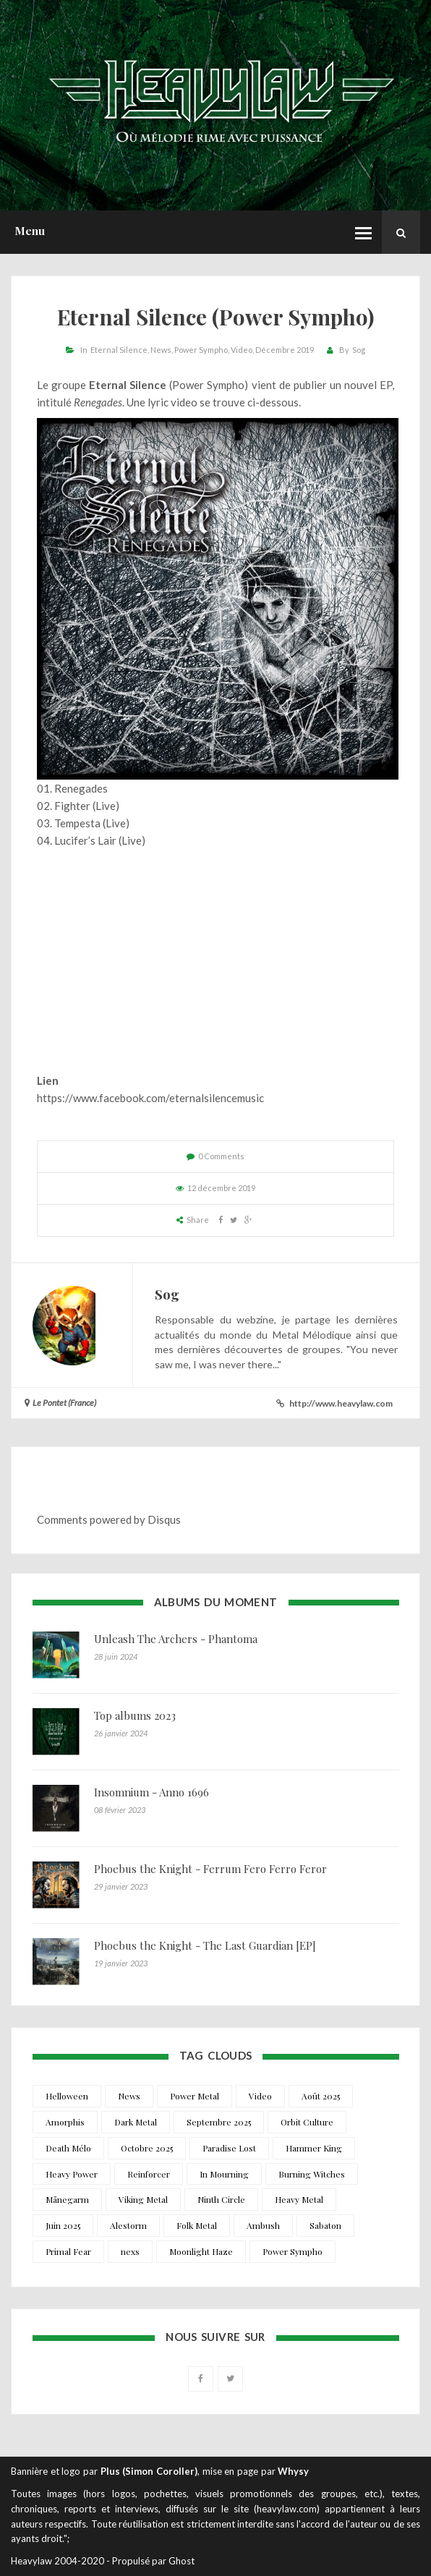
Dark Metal (135, 2122)
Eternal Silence (119, 349)
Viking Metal (143, 2199)
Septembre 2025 (219, 2122)
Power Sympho (201, 349)
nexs (130, 2251)
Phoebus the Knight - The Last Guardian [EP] (205, 1945)
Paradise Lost (229, 2148)
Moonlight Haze (201, 2251)
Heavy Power (72, 2174)
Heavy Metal (299, 2199)
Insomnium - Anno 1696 (151, 1792)
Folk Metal (196, 2225)
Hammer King (314, 2148)
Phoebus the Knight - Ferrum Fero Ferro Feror (210, 1868)
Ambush (263, 2225)
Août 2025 (321, 2096)
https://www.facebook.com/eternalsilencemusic (150, 1097)
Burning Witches (311, 2174)
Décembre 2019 (284, 349)
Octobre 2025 (147, 2148)
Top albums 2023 (135, 1715)
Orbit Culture (307, 2122)
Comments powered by (109, 1519)
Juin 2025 (63, 2225)
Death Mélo (68, 2148)
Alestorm (128, 2225)
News (160, 349)
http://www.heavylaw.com (341, 1403)
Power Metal (194, 2096)
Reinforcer (148, 2174)
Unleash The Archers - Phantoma (175, 1639)
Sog (358, 349)
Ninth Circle (221, 2199)
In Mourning (224, 2174)
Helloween (67, 2096)
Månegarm (67, 2199)
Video (241, 349)
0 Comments (221, 1156)
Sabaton (325, 2225)
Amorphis (65, 2122)
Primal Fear (68, 2251)
